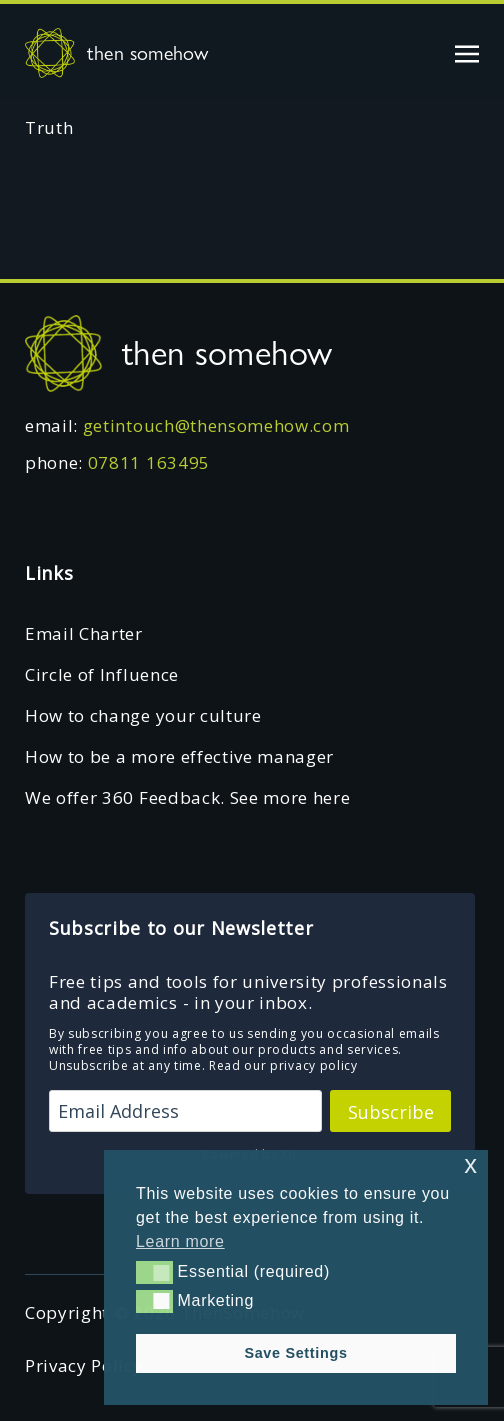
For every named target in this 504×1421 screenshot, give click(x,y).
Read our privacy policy (283, 1065)
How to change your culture (143, 715)
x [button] (470, 1164)
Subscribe (391, 1112)
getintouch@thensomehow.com (216, 425)
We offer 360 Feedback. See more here (187, 797)
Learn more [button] (180, 1241)
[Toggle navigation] (467, 52)
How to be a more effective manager (179, 756)
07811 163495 (149, 462)
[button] (154, 1272)
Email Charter (84, 633)
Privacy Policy (84, 1365)
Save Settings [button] (295, 1353)
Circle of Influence (102, 674)
